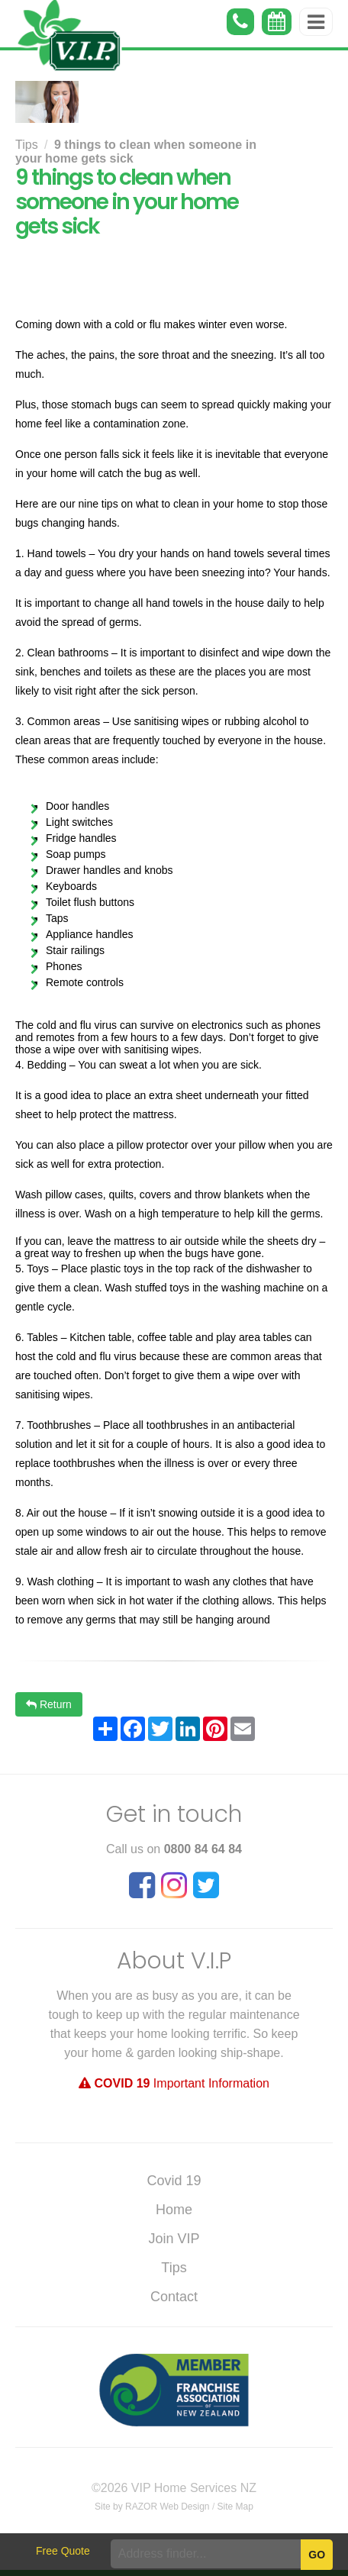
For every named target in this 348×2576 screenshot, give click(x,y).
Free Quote (63, 2551)
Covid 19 (174, 2180)
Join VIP (173, 2238)
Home (174, 2209)
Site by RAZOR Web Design (152, 2506)
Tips (26, 144)
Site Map (235, 2506)
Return (49, 1704)
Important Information (174, 2083)
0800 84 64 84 (203, 1849)
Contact (174, 2296)
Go (316, 2555)
